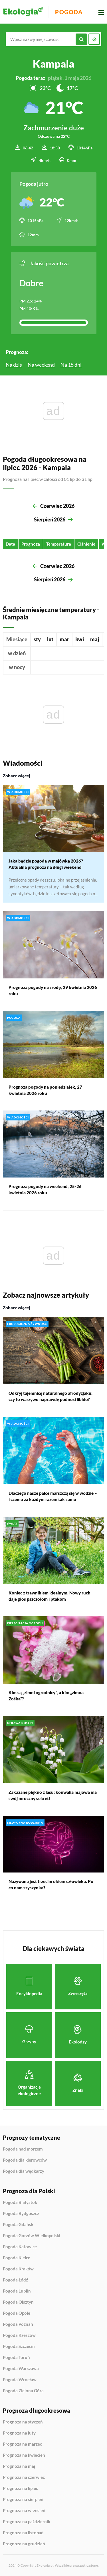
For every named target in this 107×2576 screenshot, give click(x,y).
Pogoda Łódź (15, 2280)
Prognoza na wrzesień (24, 2510)
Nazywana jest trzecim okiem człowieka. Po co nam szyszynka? (51, 1884)
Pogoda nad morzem (23, 2149)
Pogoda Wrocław (20, 2379)
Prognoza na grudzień (24, 2544)
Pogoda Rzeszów (19, 2335)
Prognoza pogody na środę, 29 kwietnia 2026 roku (53, 990)
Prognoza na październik (26, 2521)
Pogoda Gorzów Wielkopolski (31, 2235)
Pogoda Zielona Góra (23, 2391)
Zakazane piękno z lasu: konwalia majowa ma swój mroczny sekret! (53, 1795)
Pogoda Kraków (18, 2269)
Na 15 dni (71, 365)
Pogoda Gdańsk (18, 2224)
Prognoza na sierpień (23, 2499)
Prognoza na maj (19, 2466)
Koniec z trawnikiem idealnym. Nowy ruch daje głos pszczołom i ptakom (49, 1596)
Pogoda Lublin (17, 2291)
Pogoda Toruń (16, 2357)
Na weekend (41, 365)
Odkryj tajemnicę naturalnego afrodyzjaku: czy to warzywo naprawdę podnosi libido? (50, 1396)
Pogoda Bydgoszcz (21, 2213)
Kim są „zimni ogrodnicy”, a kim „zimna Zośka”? (46, 1695)
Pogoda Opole (16, 2313)
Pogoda (69, 12)
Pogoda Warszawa (21, 2368)
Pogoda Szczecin (19, 2346)
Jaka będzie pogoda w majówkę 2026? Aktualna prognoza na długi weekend (46, 864)
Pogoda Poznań (18, 2324)
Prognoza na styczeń (23, 2422)
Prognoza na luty (19, 2433)
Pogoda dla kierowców (25, 2160)
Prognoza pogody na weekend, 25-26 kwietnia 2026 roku (45, 1189)
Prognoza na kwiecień (24, 2455)
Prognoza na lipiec (20, 2488)
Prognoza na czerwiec (24, 2477)
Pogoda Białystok (20, 2202)
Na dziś (14, 365)
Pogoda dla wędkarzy (23, 2171)
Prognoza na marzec (22, 2444)
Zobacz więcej (16, 775)
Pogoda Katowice (20, 2247)
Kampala (53, 64)
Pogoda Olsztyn (18, 2302)
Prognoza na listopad (23, 2533)
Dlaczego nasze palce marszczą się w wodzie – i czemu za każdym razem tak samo (53, 1496)
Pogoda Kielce (16, 2258)
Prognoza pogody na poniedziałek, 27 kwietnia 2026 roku (45, 1090)
